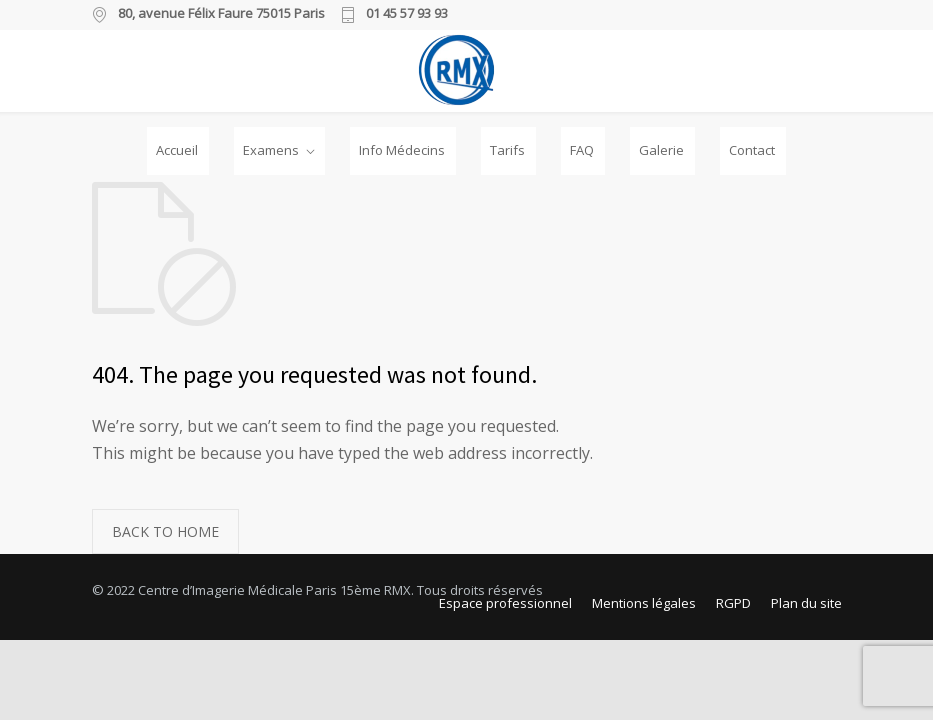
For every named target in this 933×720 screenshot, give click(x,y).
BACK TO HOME (165, 531)
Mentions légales (644, 603)
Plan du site (806, 603)
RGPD (733, 603)
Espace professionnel (505, 603)
